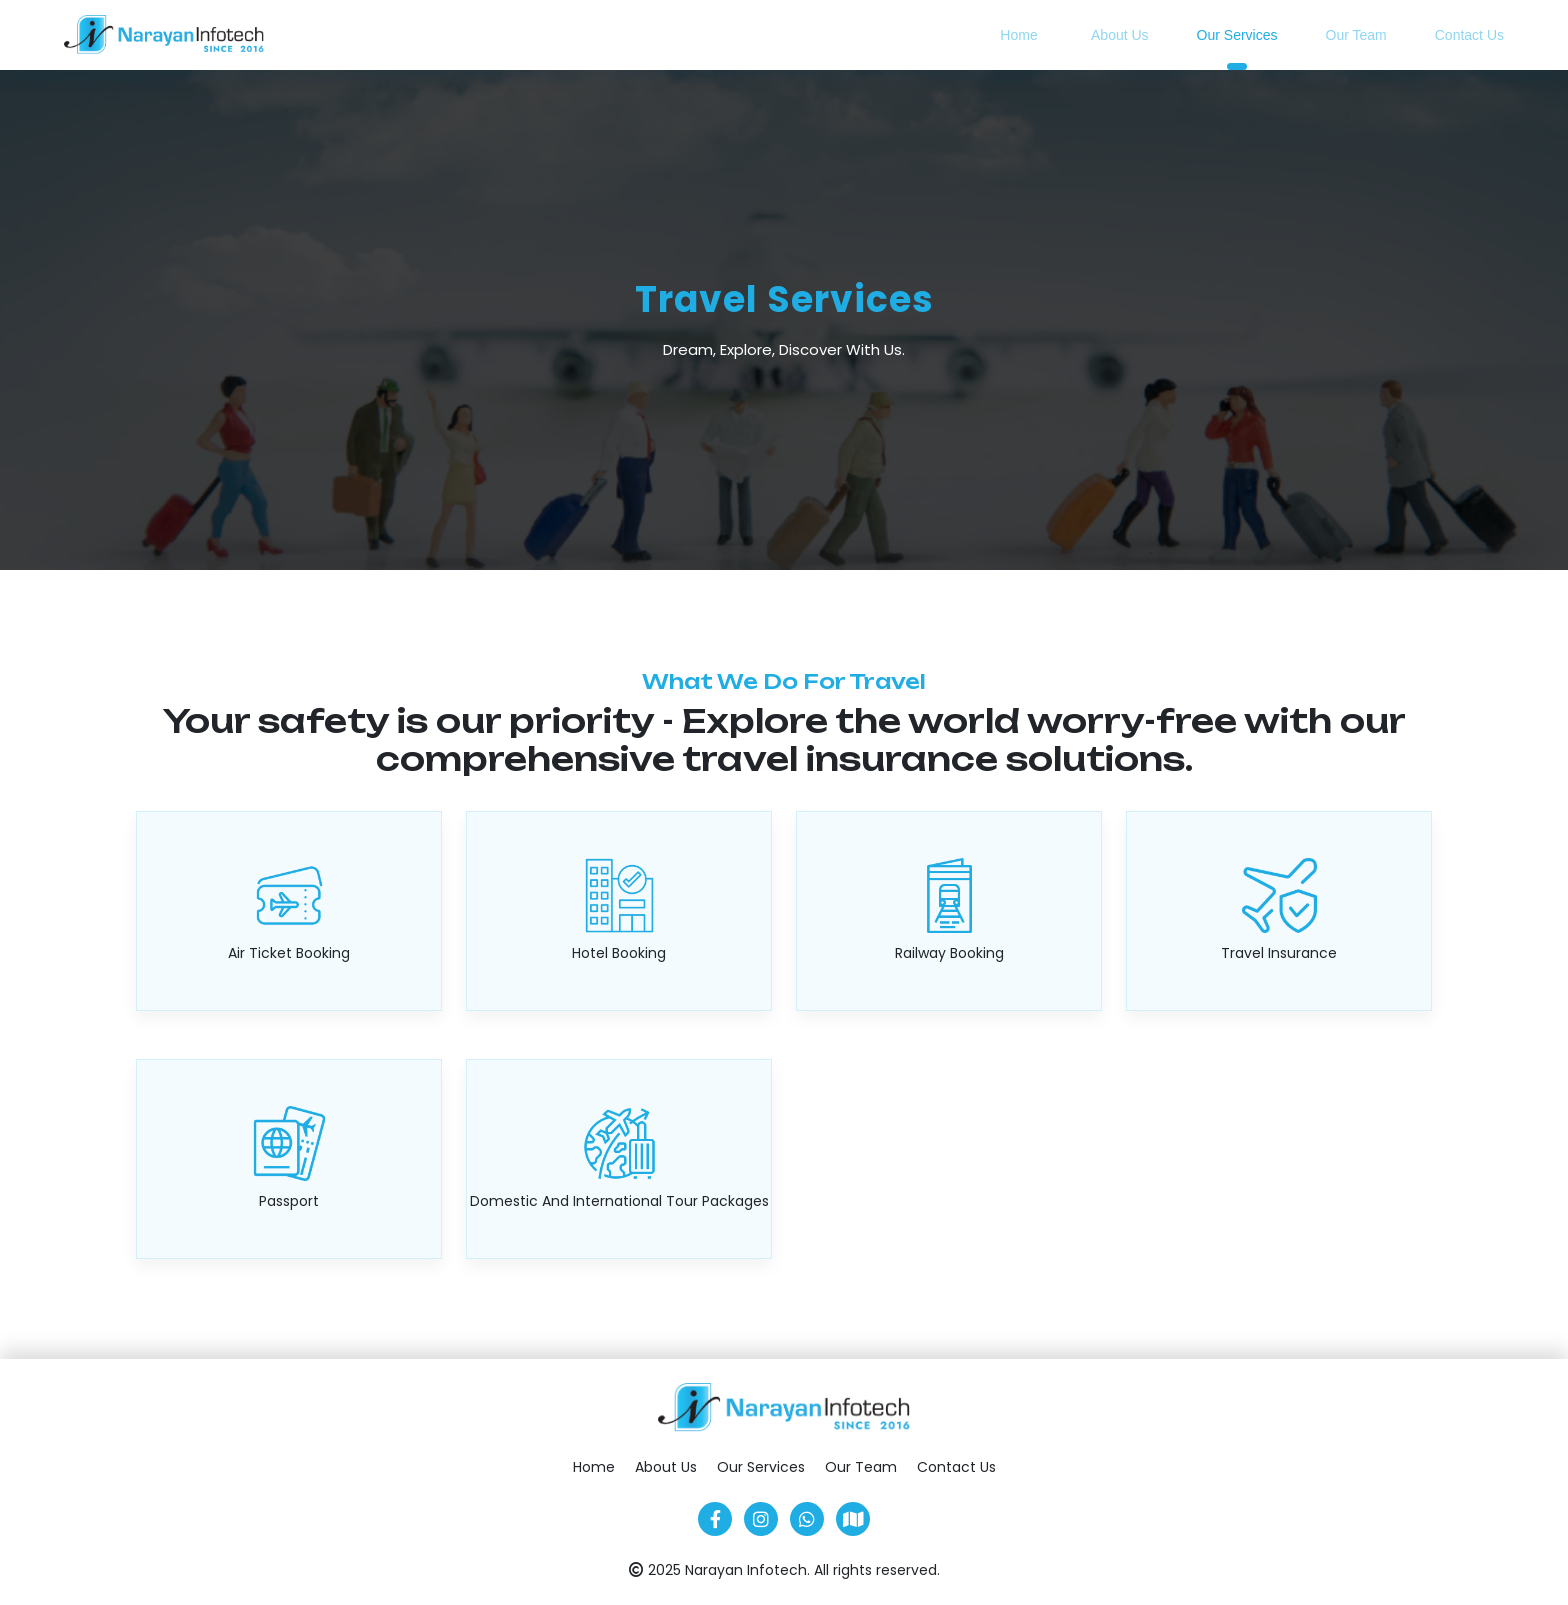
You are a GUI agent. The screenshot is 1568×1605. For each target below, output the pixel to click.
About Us (1120, 35)
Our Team (1356, 35)
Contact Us (1469, 35)
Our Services (1237, 35)
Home (1018, 35)
